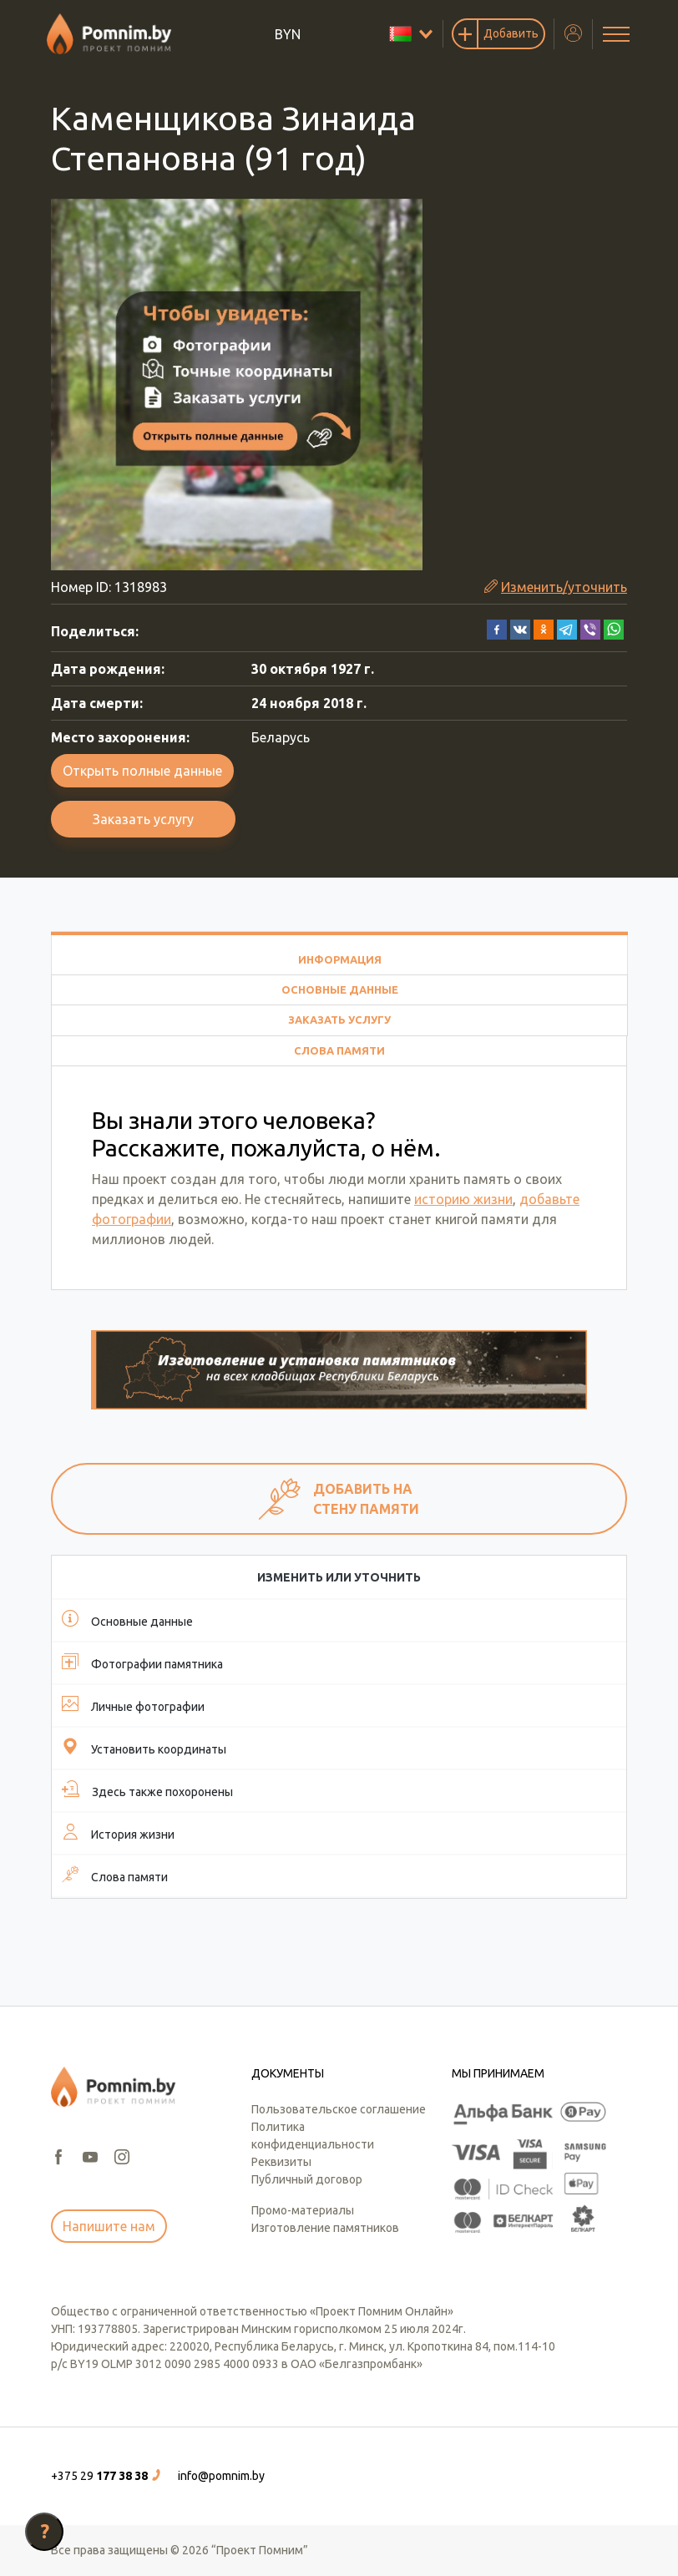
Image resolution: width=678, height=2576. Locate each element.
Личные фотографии (133, 1704)
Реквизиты (281, 2162)
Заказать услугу (143, 819)
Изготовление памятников (325, 2227)
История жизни (118, 1832)
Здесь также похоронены (147, 1789)
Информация (340, 959)
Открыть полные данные (142, 770)
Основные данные (339, 989)
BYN (288, 34)
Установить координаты (144, 1747)
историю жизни (463, 1199)
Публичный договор (306, 2179)
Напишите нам (109, 2226)
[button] (497, 628)
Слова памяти (339, 1050)
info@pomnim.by (221, 2475)
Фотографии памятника (142, 1661)
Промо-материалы (302, 2210)
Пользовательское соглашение (338, 2109)
